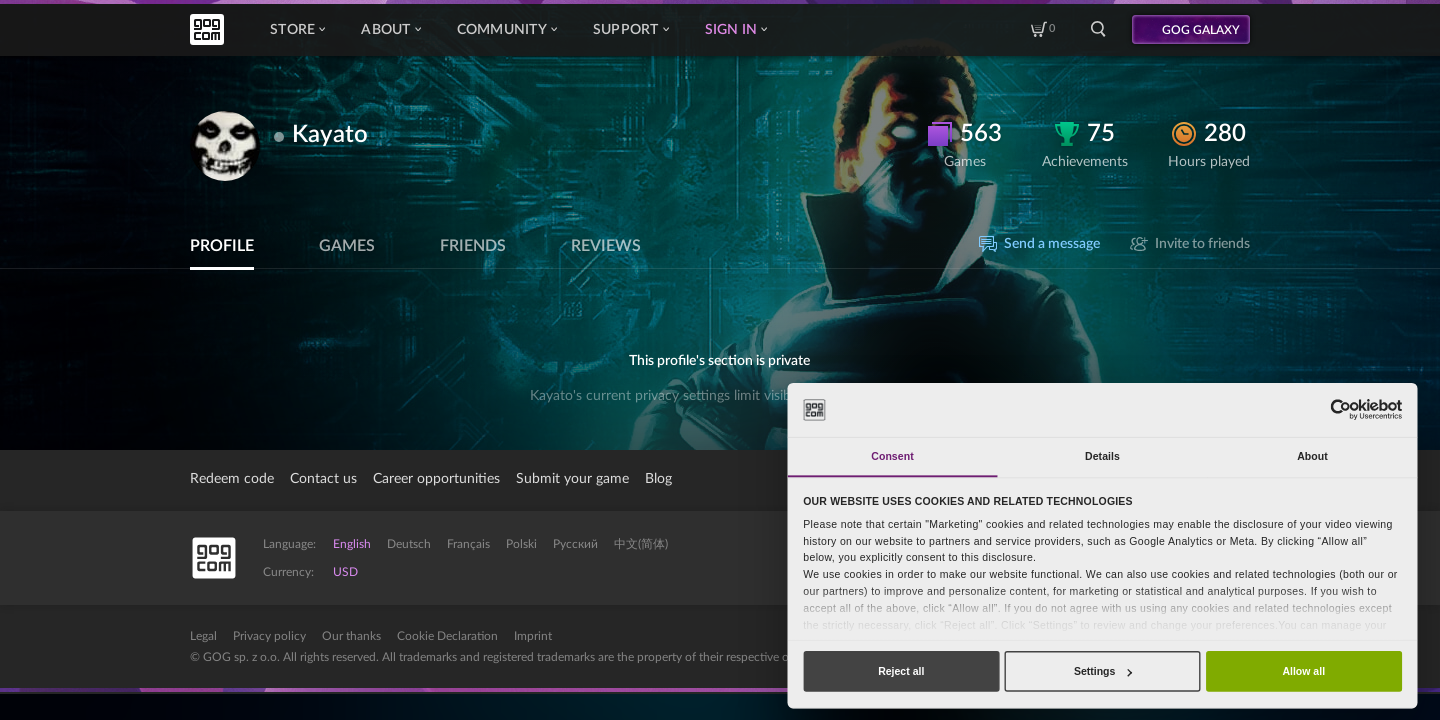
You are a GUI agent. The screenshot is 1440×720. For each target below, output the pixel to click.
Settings (1103, 671)
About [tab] (1312, 456)
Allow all (1303, 671)
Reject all (901, 671)
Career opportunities (436, 479)
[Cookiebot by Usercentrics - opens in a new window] (1340, 409)
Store (297, 30)
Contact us (323, 479)
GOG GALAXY (1201, 30)
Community (507, 30)
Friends (473, 246)
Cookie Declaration (447, 636)
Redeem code (232, 479)
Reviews (606, 246)
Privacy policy (269, 636)
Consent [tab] (892, 456)
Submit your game (572, 479)
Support (631, 30)
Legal (203, 636)
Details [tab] (1102, 456)
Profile (222, 246)
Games (347, 246)
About (390, 30)
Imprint (533, 636)
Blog (658, 479)
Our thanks (351, 636)
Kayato (330, 135)
